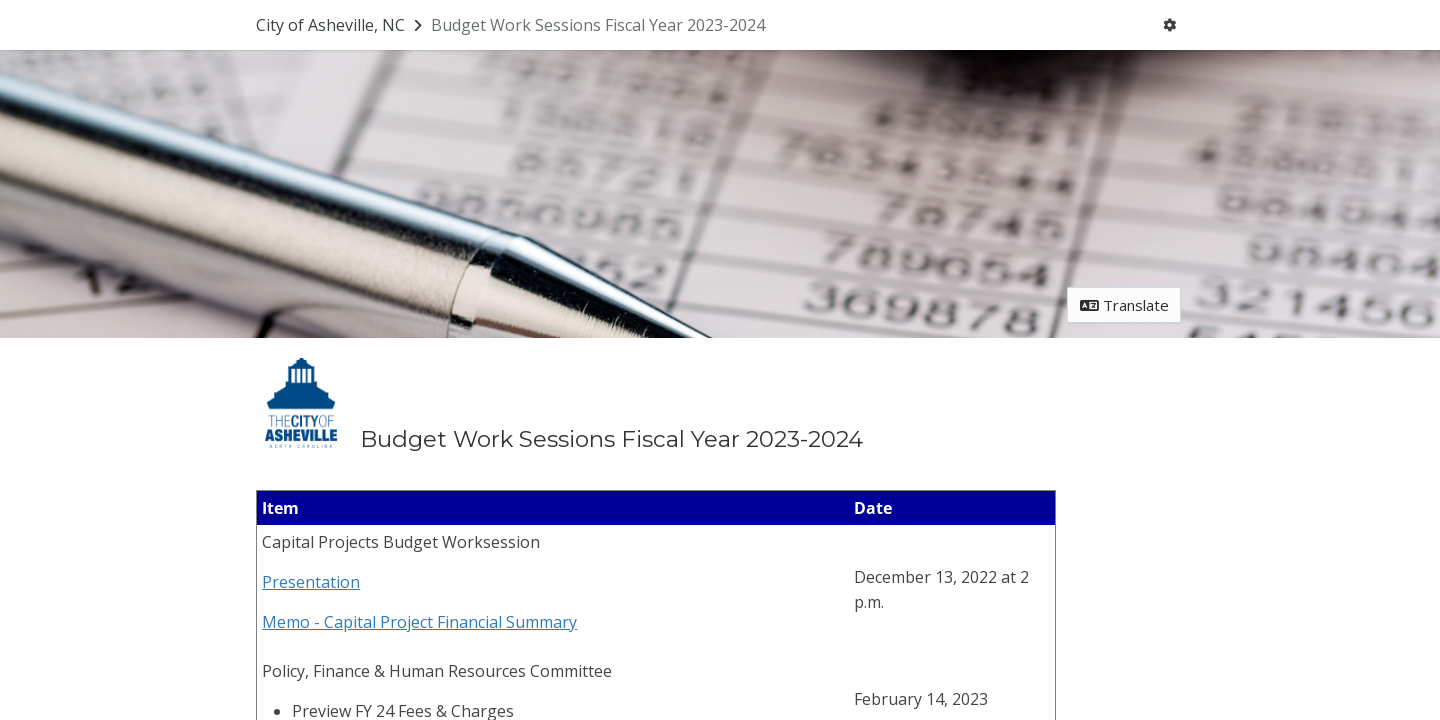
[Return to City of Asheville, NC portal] (341, 25)
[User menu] (1170, 25)
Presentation (311, 582)
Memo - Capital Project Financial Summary (419, 622)
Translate (1124, 305)
